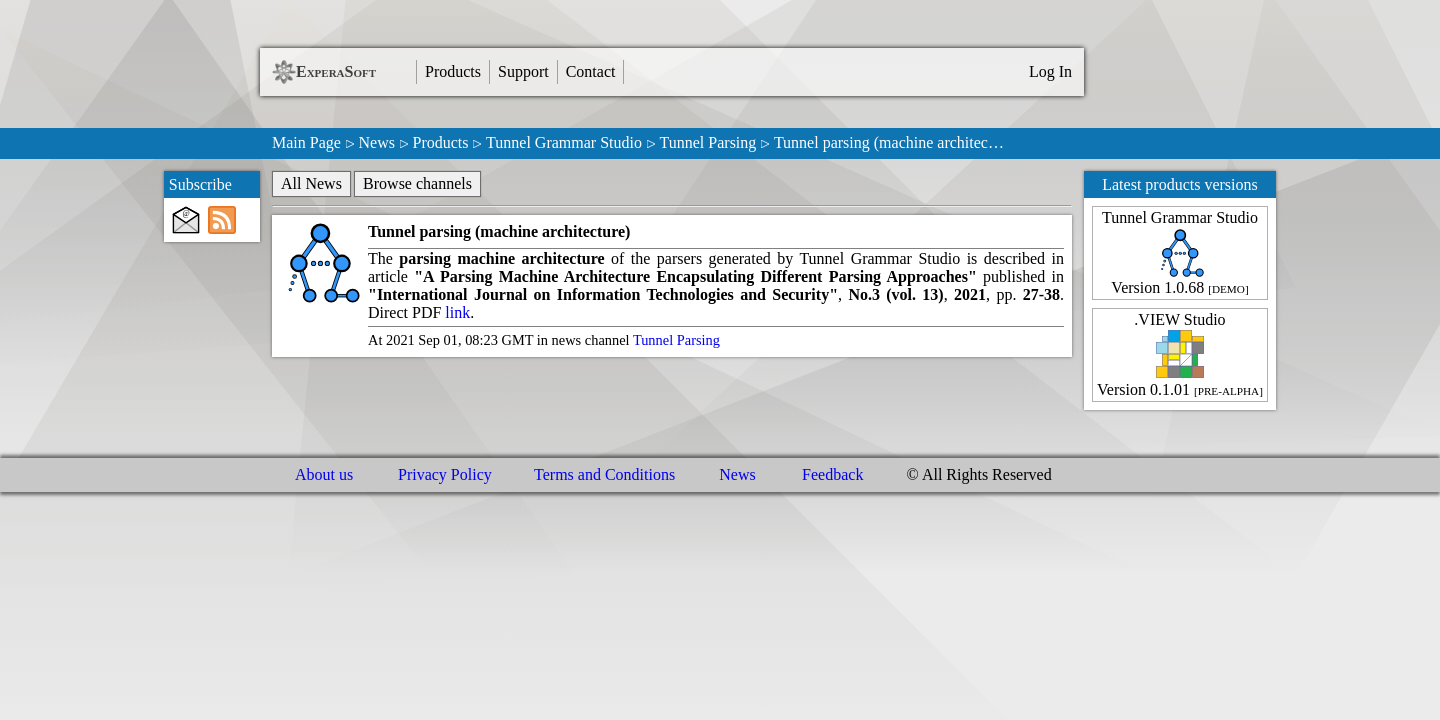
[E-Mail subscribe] (186, 220)
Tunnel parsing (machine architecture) (499, 231)
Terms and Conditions (604, 474)
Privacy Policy (445, 474)
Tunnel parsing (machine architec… (889, 142)
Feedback (832, 474)
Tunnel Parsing (708, 142)
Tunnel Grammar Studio (564, 142)
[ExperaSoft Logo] (284, 72)
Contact (591, 71)
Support (523, 71)
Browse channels (417, 183)
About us (324, 474)
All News (311, 183)
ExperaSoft (336, 71)
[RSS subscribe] (222, 220)
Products (453, 71)
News (376, 142)
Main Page (306, 142)
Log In (1050, 71)
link (457, 312)
